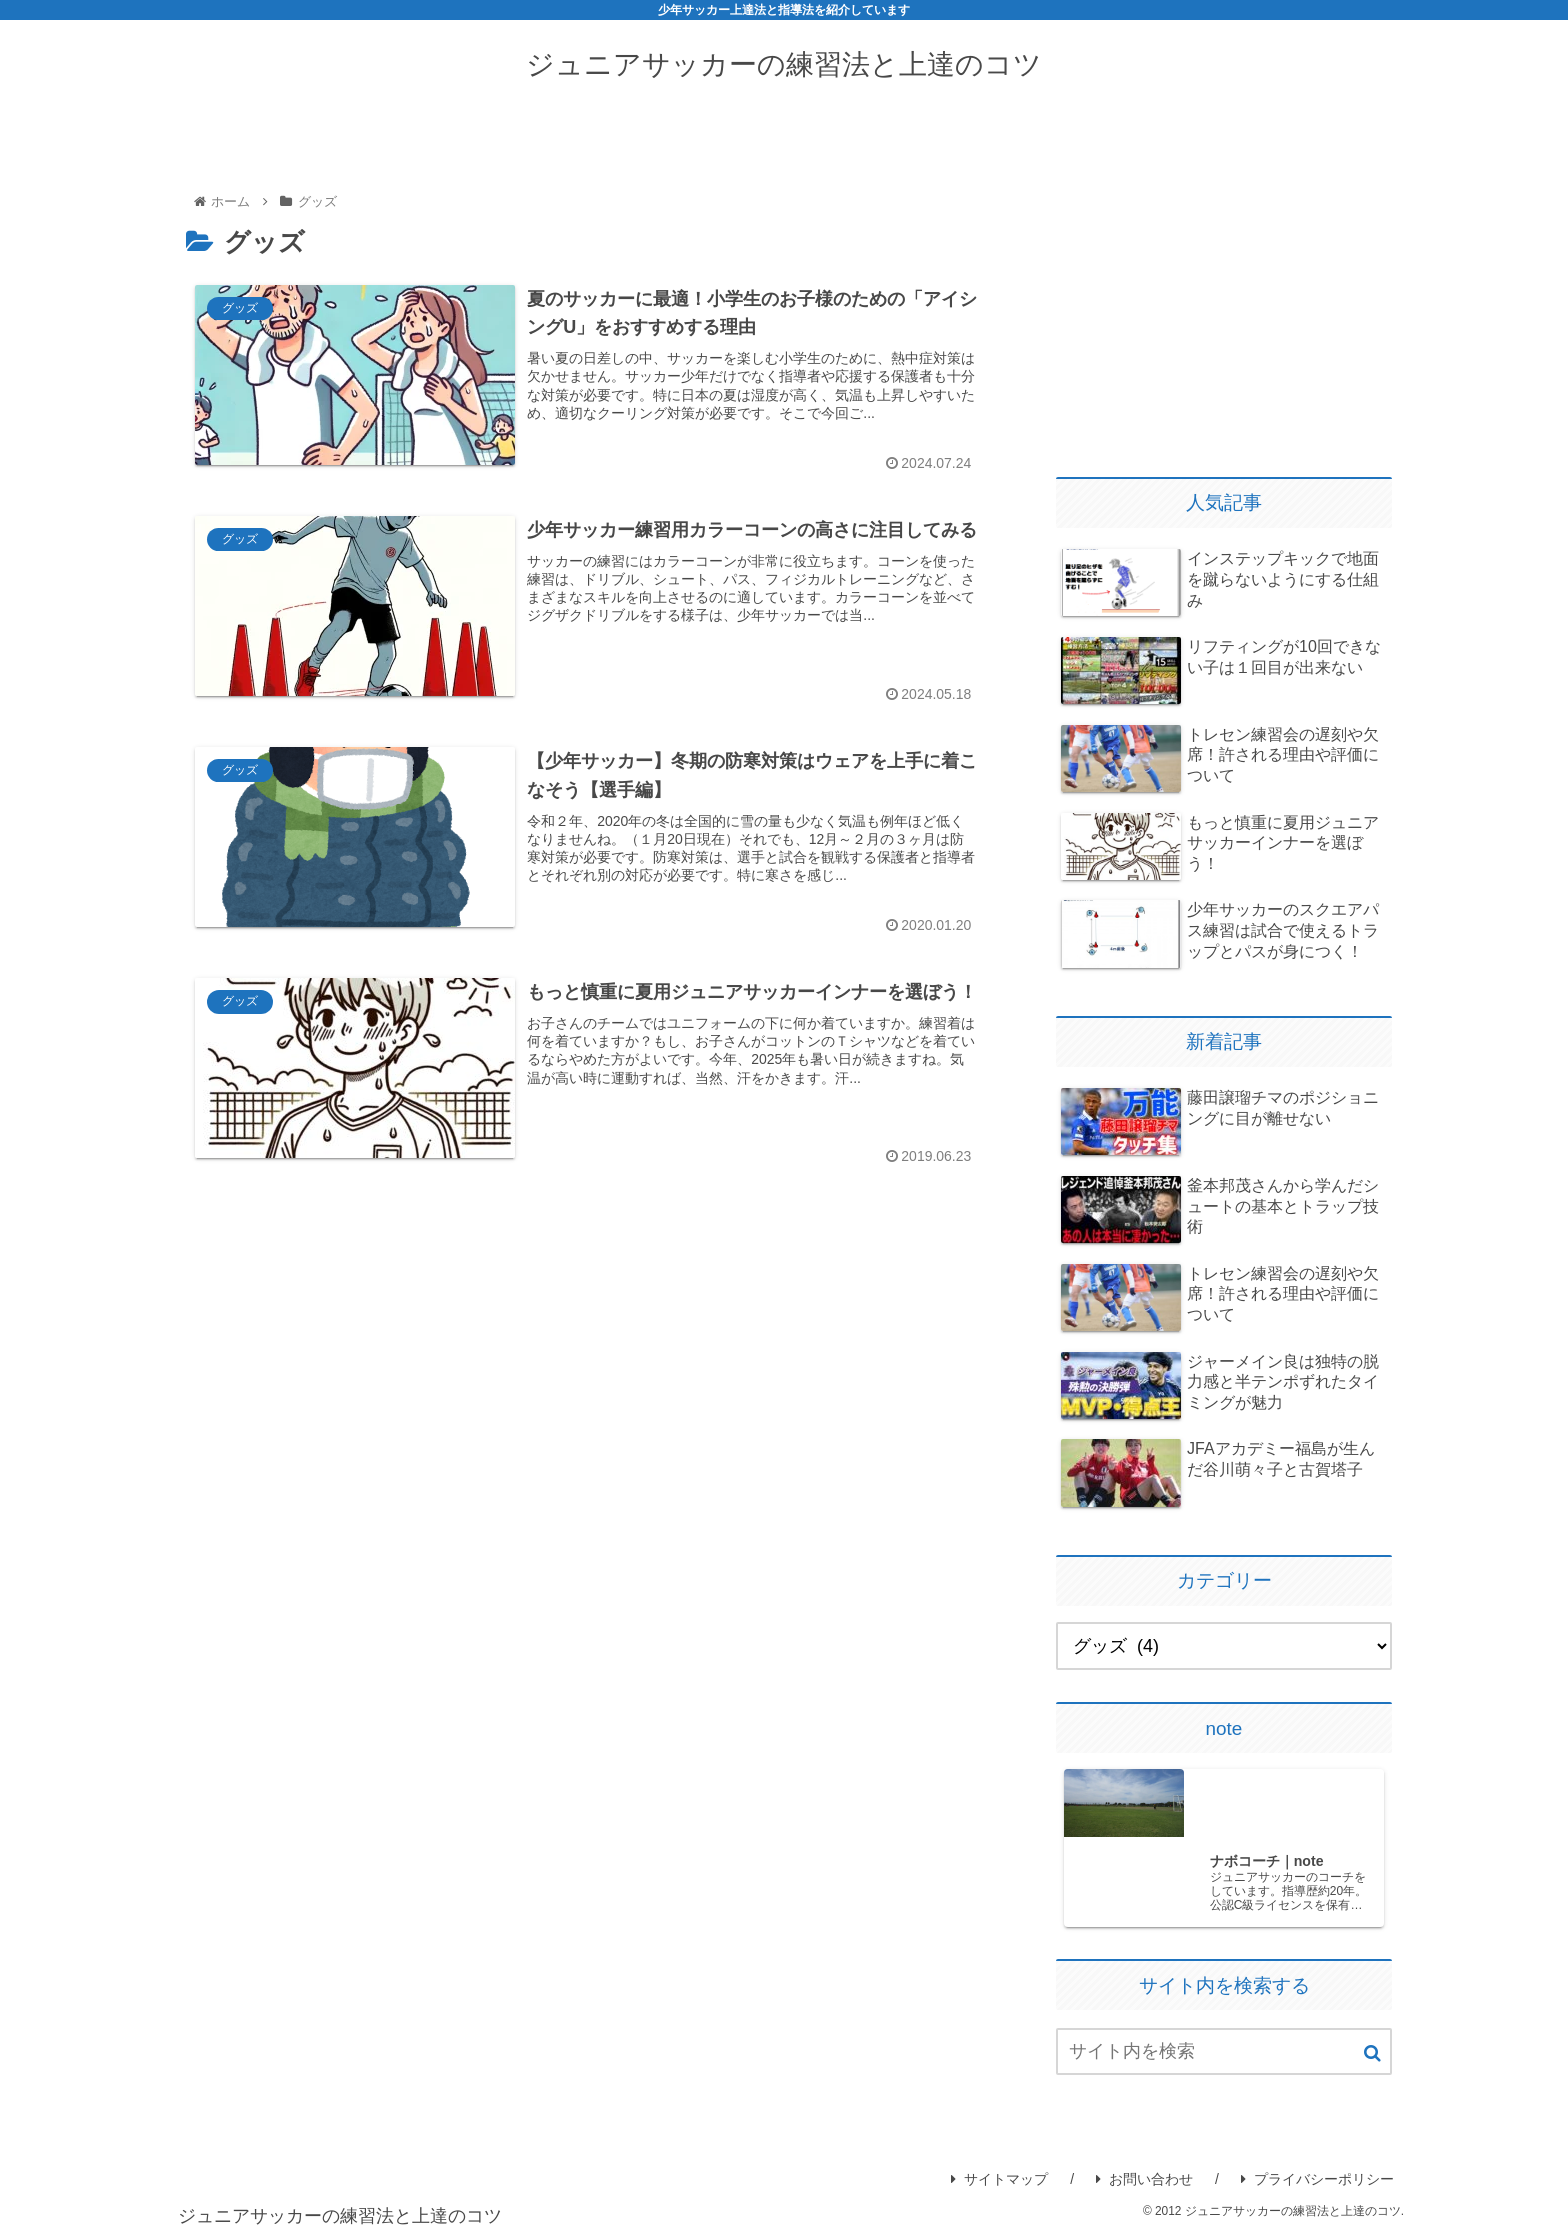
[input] (1224, 2052)
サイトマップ (999, 2180)
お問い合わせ (1144, 2180)
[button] (1372, 2054)
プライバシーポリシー (1317, 2180)
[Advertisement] (1224, 304)
